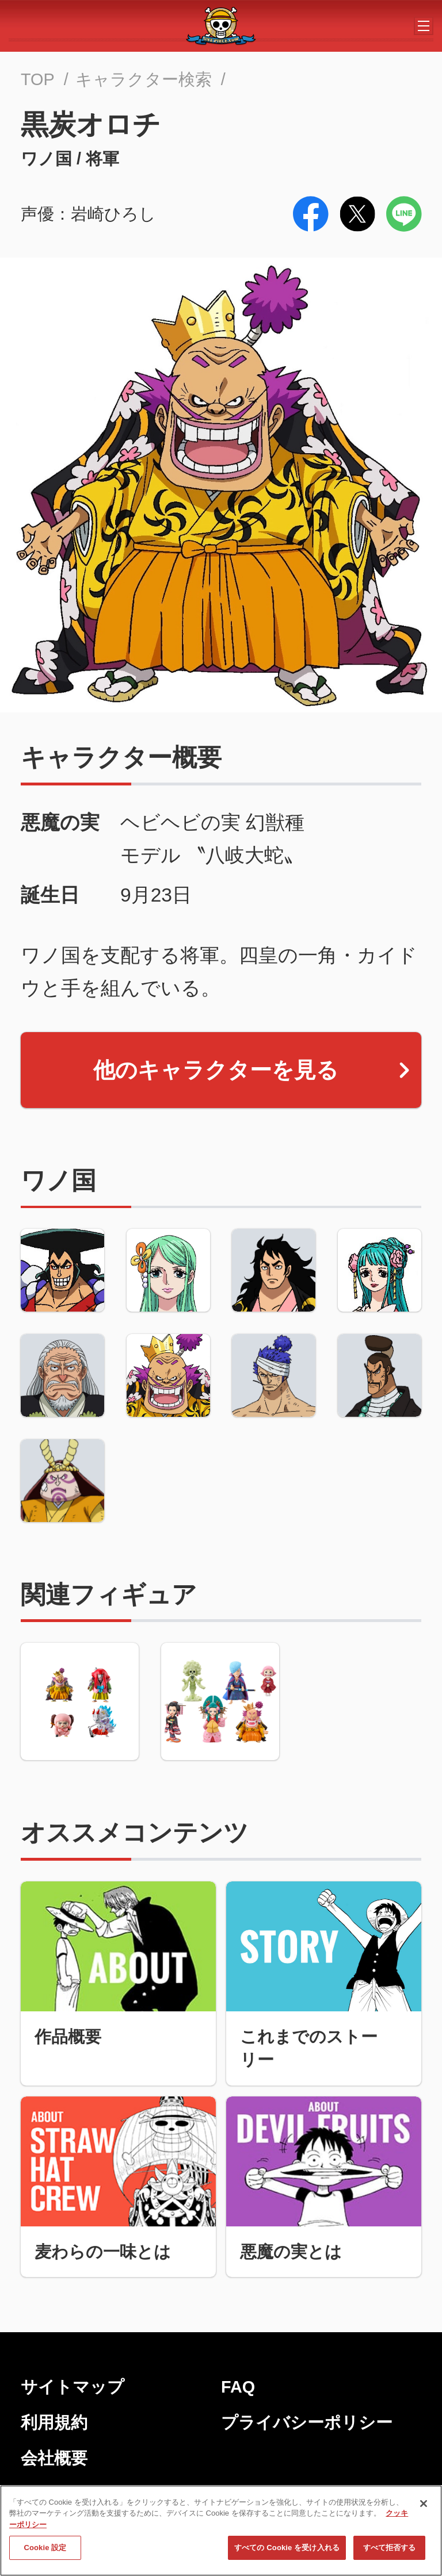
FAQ (238, 2387)
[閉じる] (423, 2507)
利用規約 (54, 2422)
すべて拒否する (389, 2551)
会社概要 (54, 2458)
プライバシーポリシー (307, 2422)
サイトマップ (72, 2387)
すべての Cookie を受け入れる (287, 2551)
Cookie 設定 (45, 2551)
